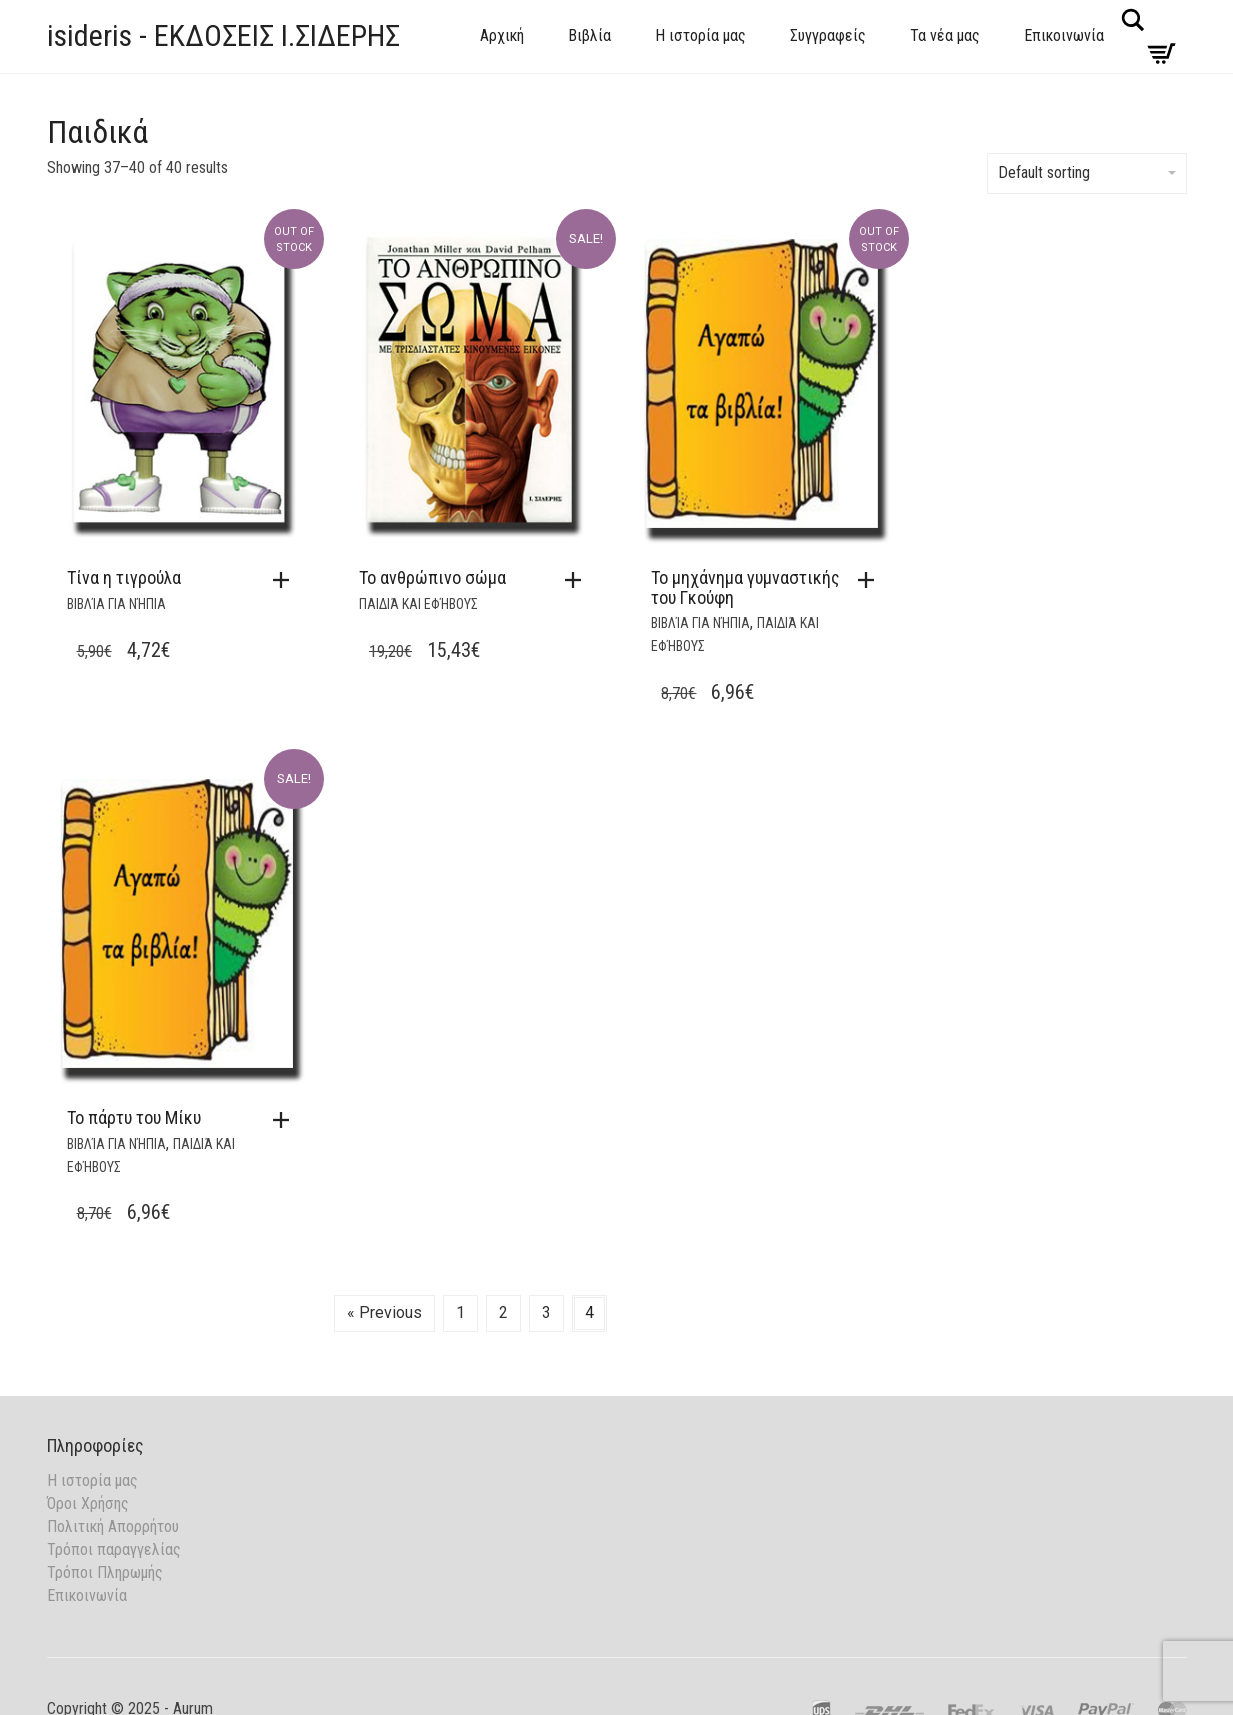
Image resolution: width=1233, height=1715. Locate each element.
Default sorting (1087, 172)
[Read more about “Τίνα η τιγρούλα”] (286, 580)
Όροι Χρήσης (88, 1503)
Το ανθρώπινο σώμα (432, 577)
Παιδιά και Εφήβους (418, 604)
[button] (578, 580)
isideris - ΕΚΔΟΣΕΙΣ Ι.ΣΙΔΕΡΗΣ (223, 35)
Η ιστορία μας (700, 35)
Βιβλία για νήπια (116, 604)
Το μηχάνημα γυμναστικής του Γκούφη (745, 587)
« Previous (384, 1312)
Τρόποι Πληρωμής (105, 1572)
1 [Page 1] (460, 1312)
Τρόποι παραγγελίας (114, 1549)
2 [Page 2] (503, 1312)
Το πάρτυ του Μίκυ (134, 1117)
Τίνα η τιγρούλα (124, 577)
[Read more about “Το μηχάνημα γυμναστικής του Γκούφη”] (871, 580)
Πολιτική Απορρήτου (113, 1526)
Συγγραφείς (828, 35)
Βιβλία (589, 35)
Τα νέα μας (945, 35)
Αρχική (502, 35)
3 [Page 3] (546, 1312)
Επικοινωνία (1064, 35)
